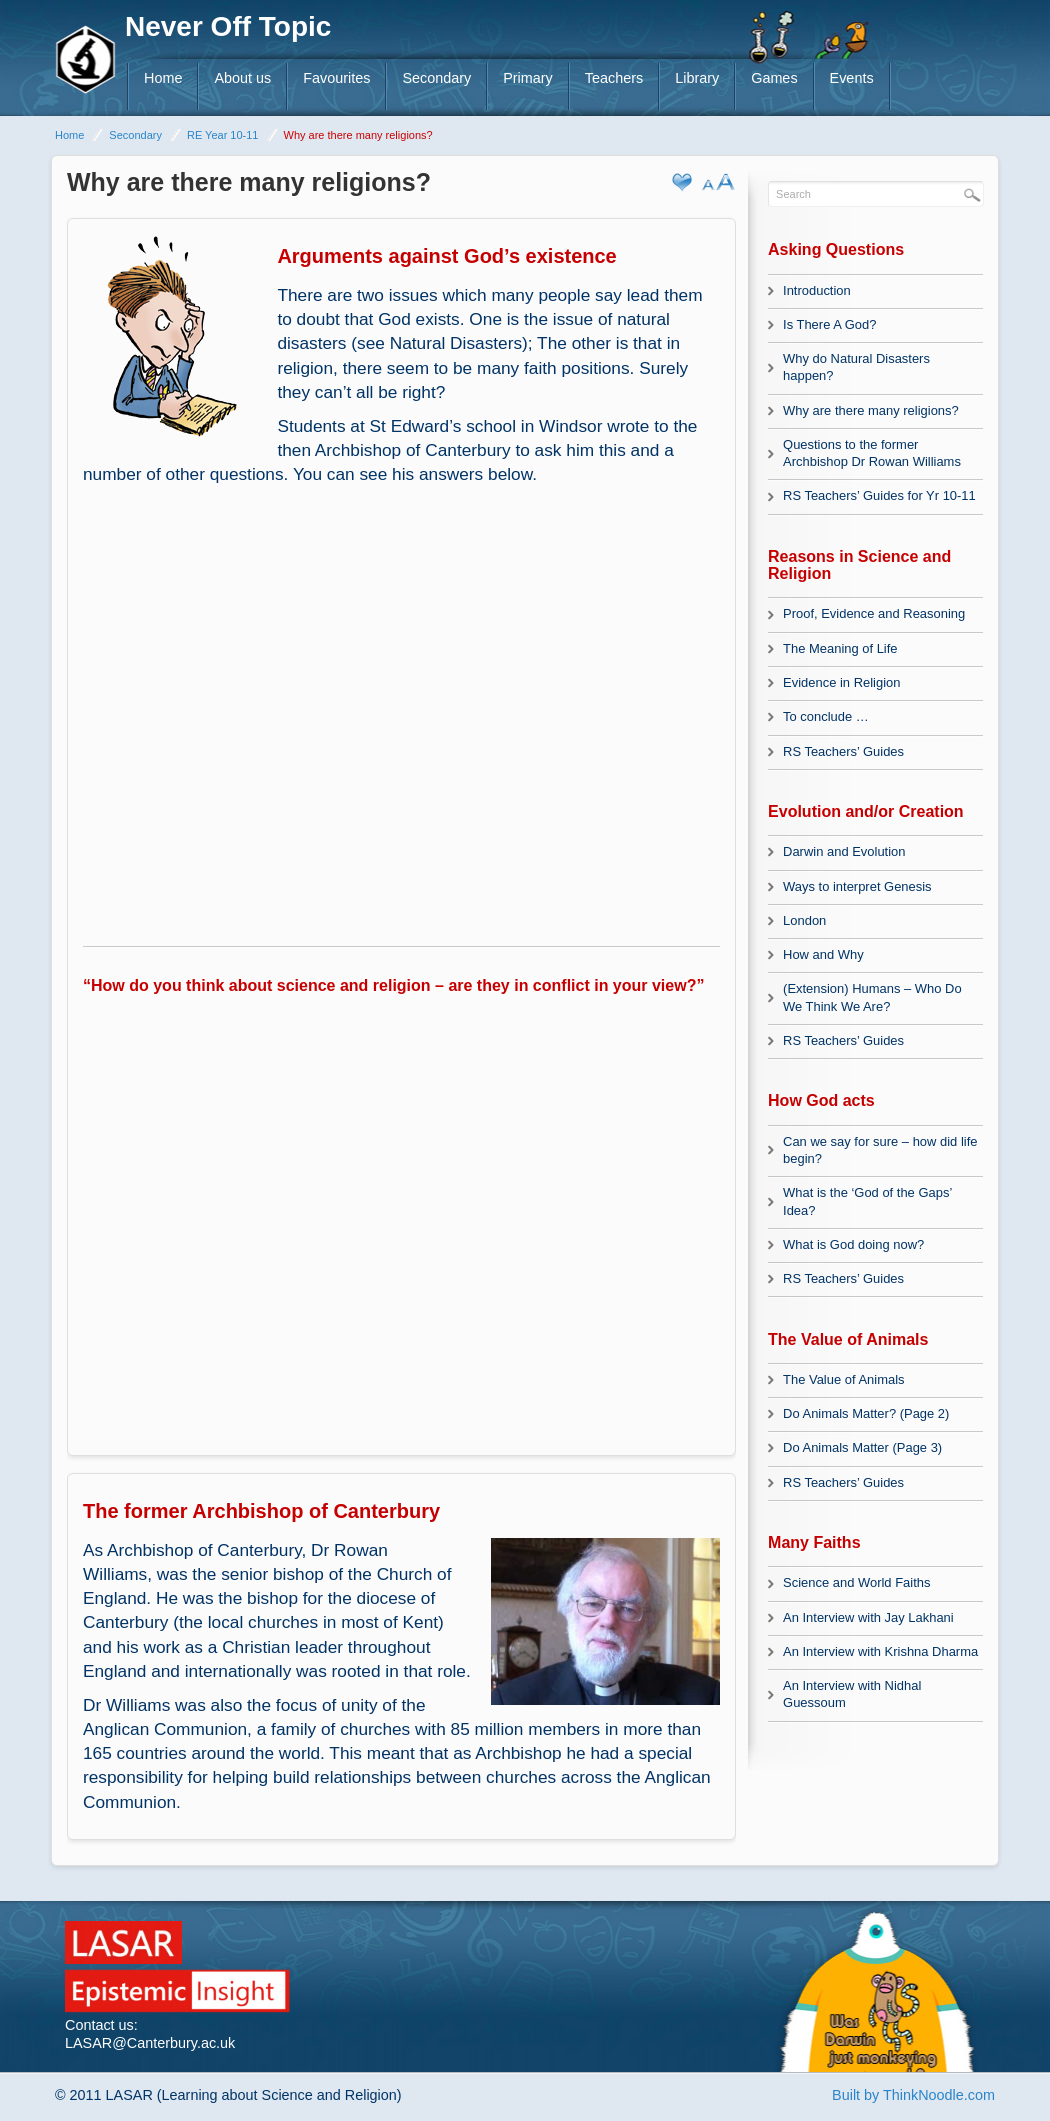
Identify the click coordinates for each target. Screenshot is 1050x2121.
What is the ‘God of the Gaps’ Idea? (867, 1201)
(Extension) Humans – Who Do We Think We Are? (872, 997)
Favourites (336, 78)
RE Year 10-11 (223, 135)
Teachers (614, 78)
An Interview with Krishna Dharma (880, 1651)
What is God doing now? (853, 1244)
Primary (528, 78)
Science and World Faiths (856, 1582)
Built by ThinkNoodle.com (913, 2095)
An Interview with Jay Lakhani (868, 1617)
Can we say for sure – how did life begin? (880, 1150)
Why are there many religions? (871, 410)
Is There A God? (829, 324)
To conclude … (826, 716)
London (804, 920)
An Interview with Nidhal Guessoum (852, 1694)
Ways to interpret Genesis (857, 886)
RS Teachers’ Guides (843, 751)
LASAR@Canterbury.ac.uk (150, 2043)
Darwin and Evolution (844, 851)
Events (852, 78)
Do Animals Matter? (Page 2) (866, 1413)
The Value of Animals (843, 1379)
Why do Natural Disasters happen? (856, 367)
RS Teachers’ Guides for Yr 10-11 (879, 495)
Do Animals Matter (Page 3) (862, 1447)
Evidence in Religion (841, 682)
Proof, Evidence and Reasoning (874, 613)
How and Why (823, 954)
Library (697, 78)
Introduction (817, 290)
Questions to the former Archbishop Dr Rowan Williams (872, 453)
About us (242, 78)
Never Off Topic (228, 26)
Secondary (436, 78)
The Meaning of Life (840, 648)
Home (163, 78)
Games (774, 78)
